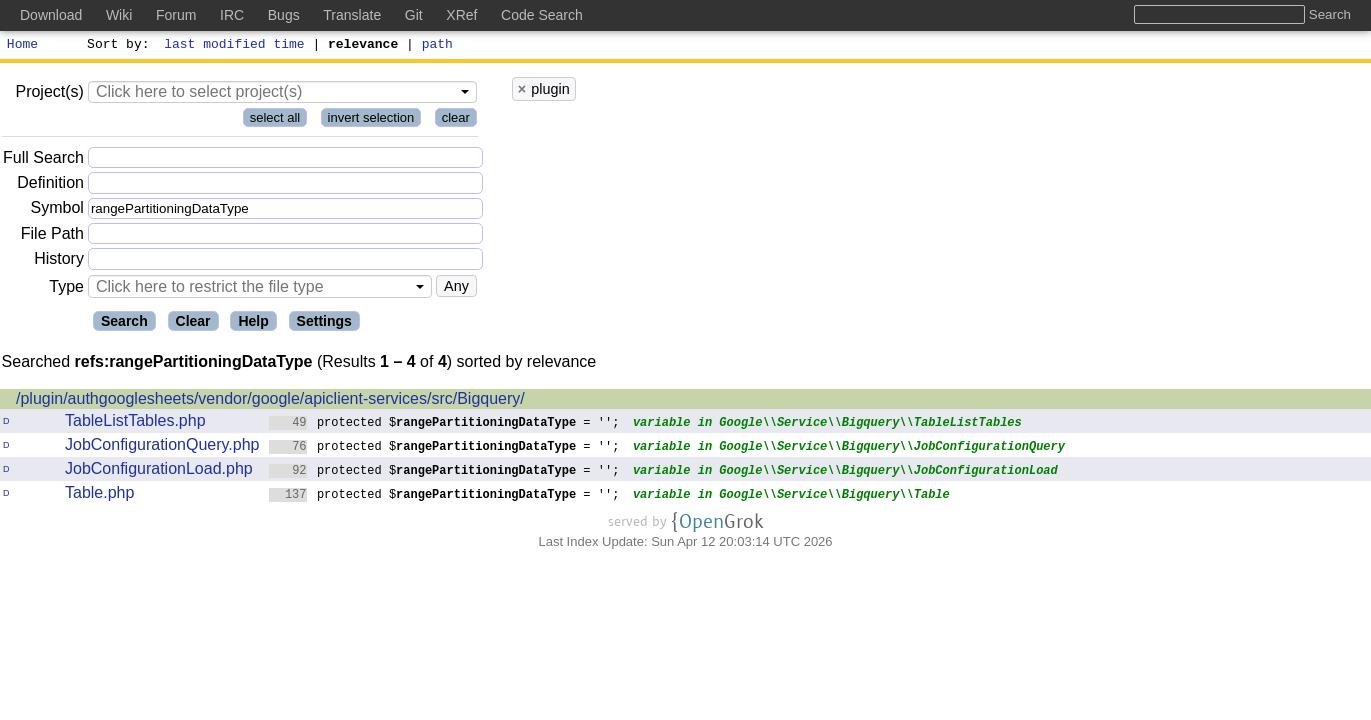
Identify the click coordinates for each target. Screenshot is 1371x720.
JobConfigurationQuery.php (162, 447)
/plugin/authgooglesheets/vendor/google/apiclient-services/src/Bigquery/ (270, 401)
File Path (52, 236)
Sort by (115, 46)
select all (275, 120)
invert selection (371, 120)
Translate (352, 15)
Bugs (284, 15)
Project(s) (49, 94)
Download (51, 15)
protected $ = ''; (444, 424)
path (437, 46)
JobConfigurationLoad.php (159, 471)
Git (414, 15)
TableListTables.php (135, 423)
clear (456, 120)
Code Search (542, 15)
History (59, 261)
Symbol (57, 211)
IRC (232, 15)
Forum (176, 15)
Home (22, 46)
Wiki (119, 15)
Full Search (43, 160)
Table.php (99, 495)
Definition (50, 185)
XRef (461, 15)
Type (66, 289)
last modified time (235, 46)
